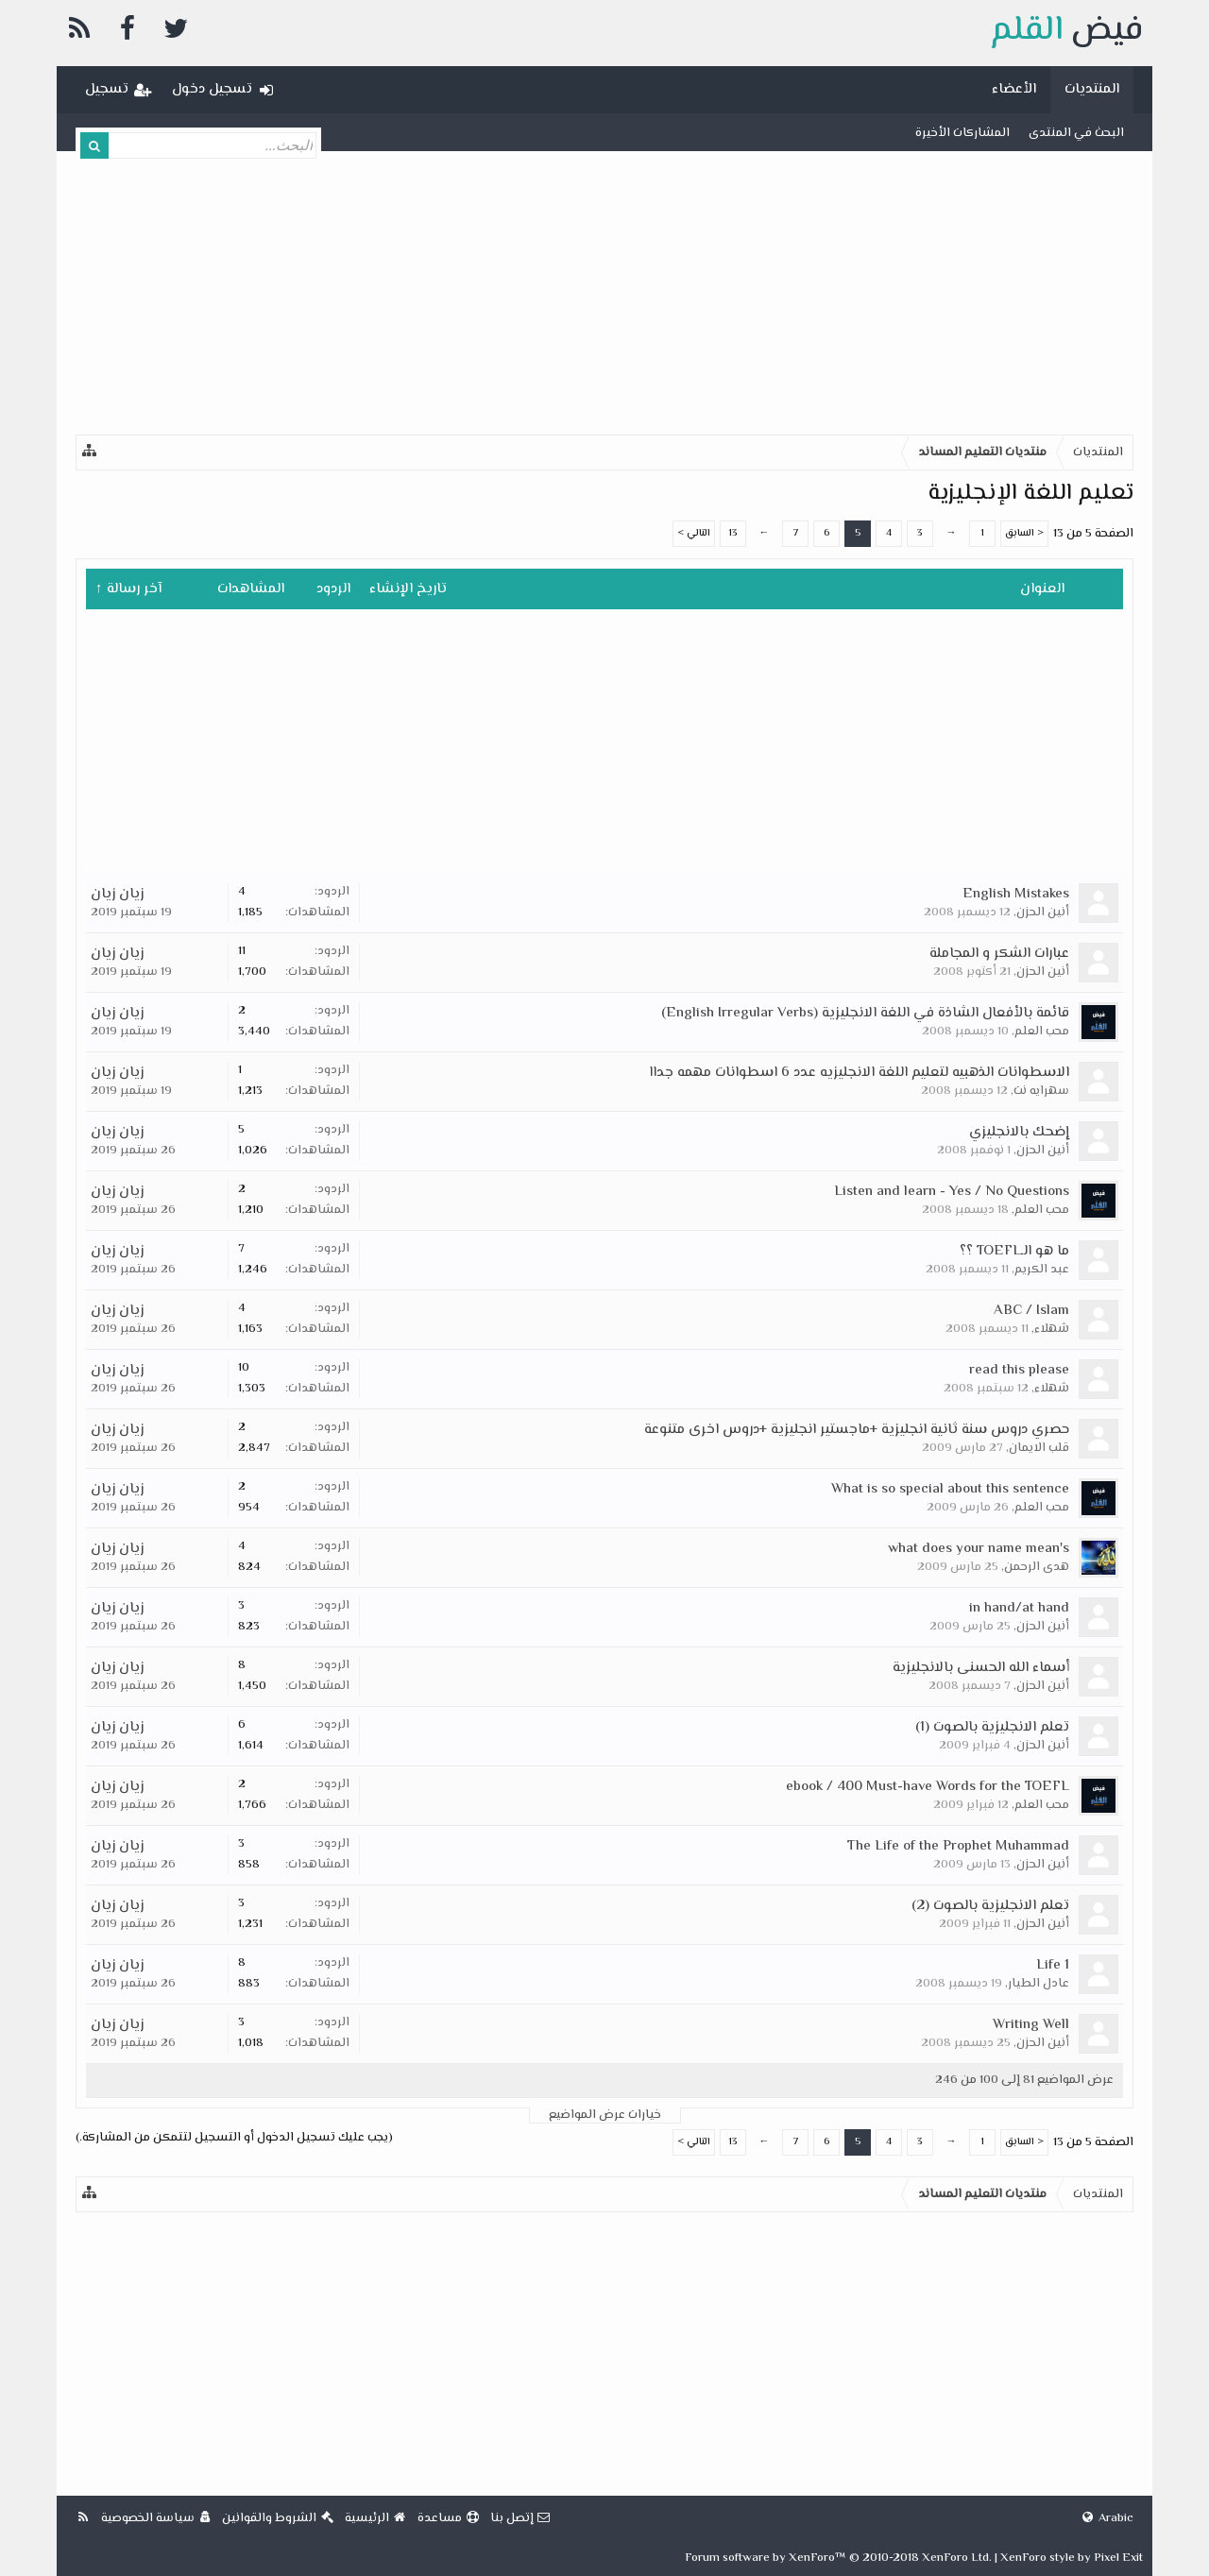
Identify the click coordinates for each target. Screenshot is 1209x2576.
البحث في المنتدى (1076, 133)
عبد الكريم (1041, 1269)
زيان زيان (117, 894)
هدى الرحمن (1036, 1567)
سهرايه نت (1041, 1091)
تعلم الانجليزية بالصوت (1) (992, 1727)
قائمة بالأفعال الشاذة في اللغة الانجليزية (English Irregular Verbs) (865, 1013)
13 (733, 533)
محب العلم (1041, 1031)
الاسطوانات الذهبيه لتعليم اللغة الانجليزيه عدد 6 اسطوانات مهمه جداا (859, 1072)
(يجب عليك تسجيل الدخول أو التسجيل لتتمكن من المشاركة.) (234, 2137)
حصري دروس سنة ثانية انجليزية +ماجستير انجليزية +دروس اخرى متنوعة (856, 1430)
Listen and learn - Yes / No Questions (951, 1192)
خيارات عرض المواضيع (605, 2115)
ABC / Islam (1031, 1311)
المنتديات (1091, 89)
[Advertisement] (604, 293)
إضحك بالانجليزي (1019, 1132)
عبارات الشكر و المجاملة (999, 953)
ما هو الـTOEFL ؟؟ (1014, 1251)
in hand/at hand (1019, 1608)
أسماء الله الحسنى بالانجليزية (981, 1668)
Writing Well (1031, 2025)
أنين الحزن (1042, 912)
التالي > (693, 533)
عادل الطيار (1038, 1983)
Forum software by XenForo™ (838, 2558)
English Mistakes (1015, 894)
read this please (1019, 1370)
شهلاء (1051, 1329)
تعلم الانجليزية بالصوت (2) (990, 1906)
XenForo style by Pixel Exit (1071, 2558)
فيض (1066, 31)
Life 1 (1052, 1965)
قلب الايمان (1039, 1448)
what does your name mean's (978, 1549)
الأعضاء (1014, 89)
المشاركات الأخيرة (962, 133)
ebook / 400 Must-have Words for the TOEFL (927, 1787)
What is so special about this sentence (950, 1489)
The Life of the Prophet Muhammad (958, 1846)
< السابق (1024, 533)
